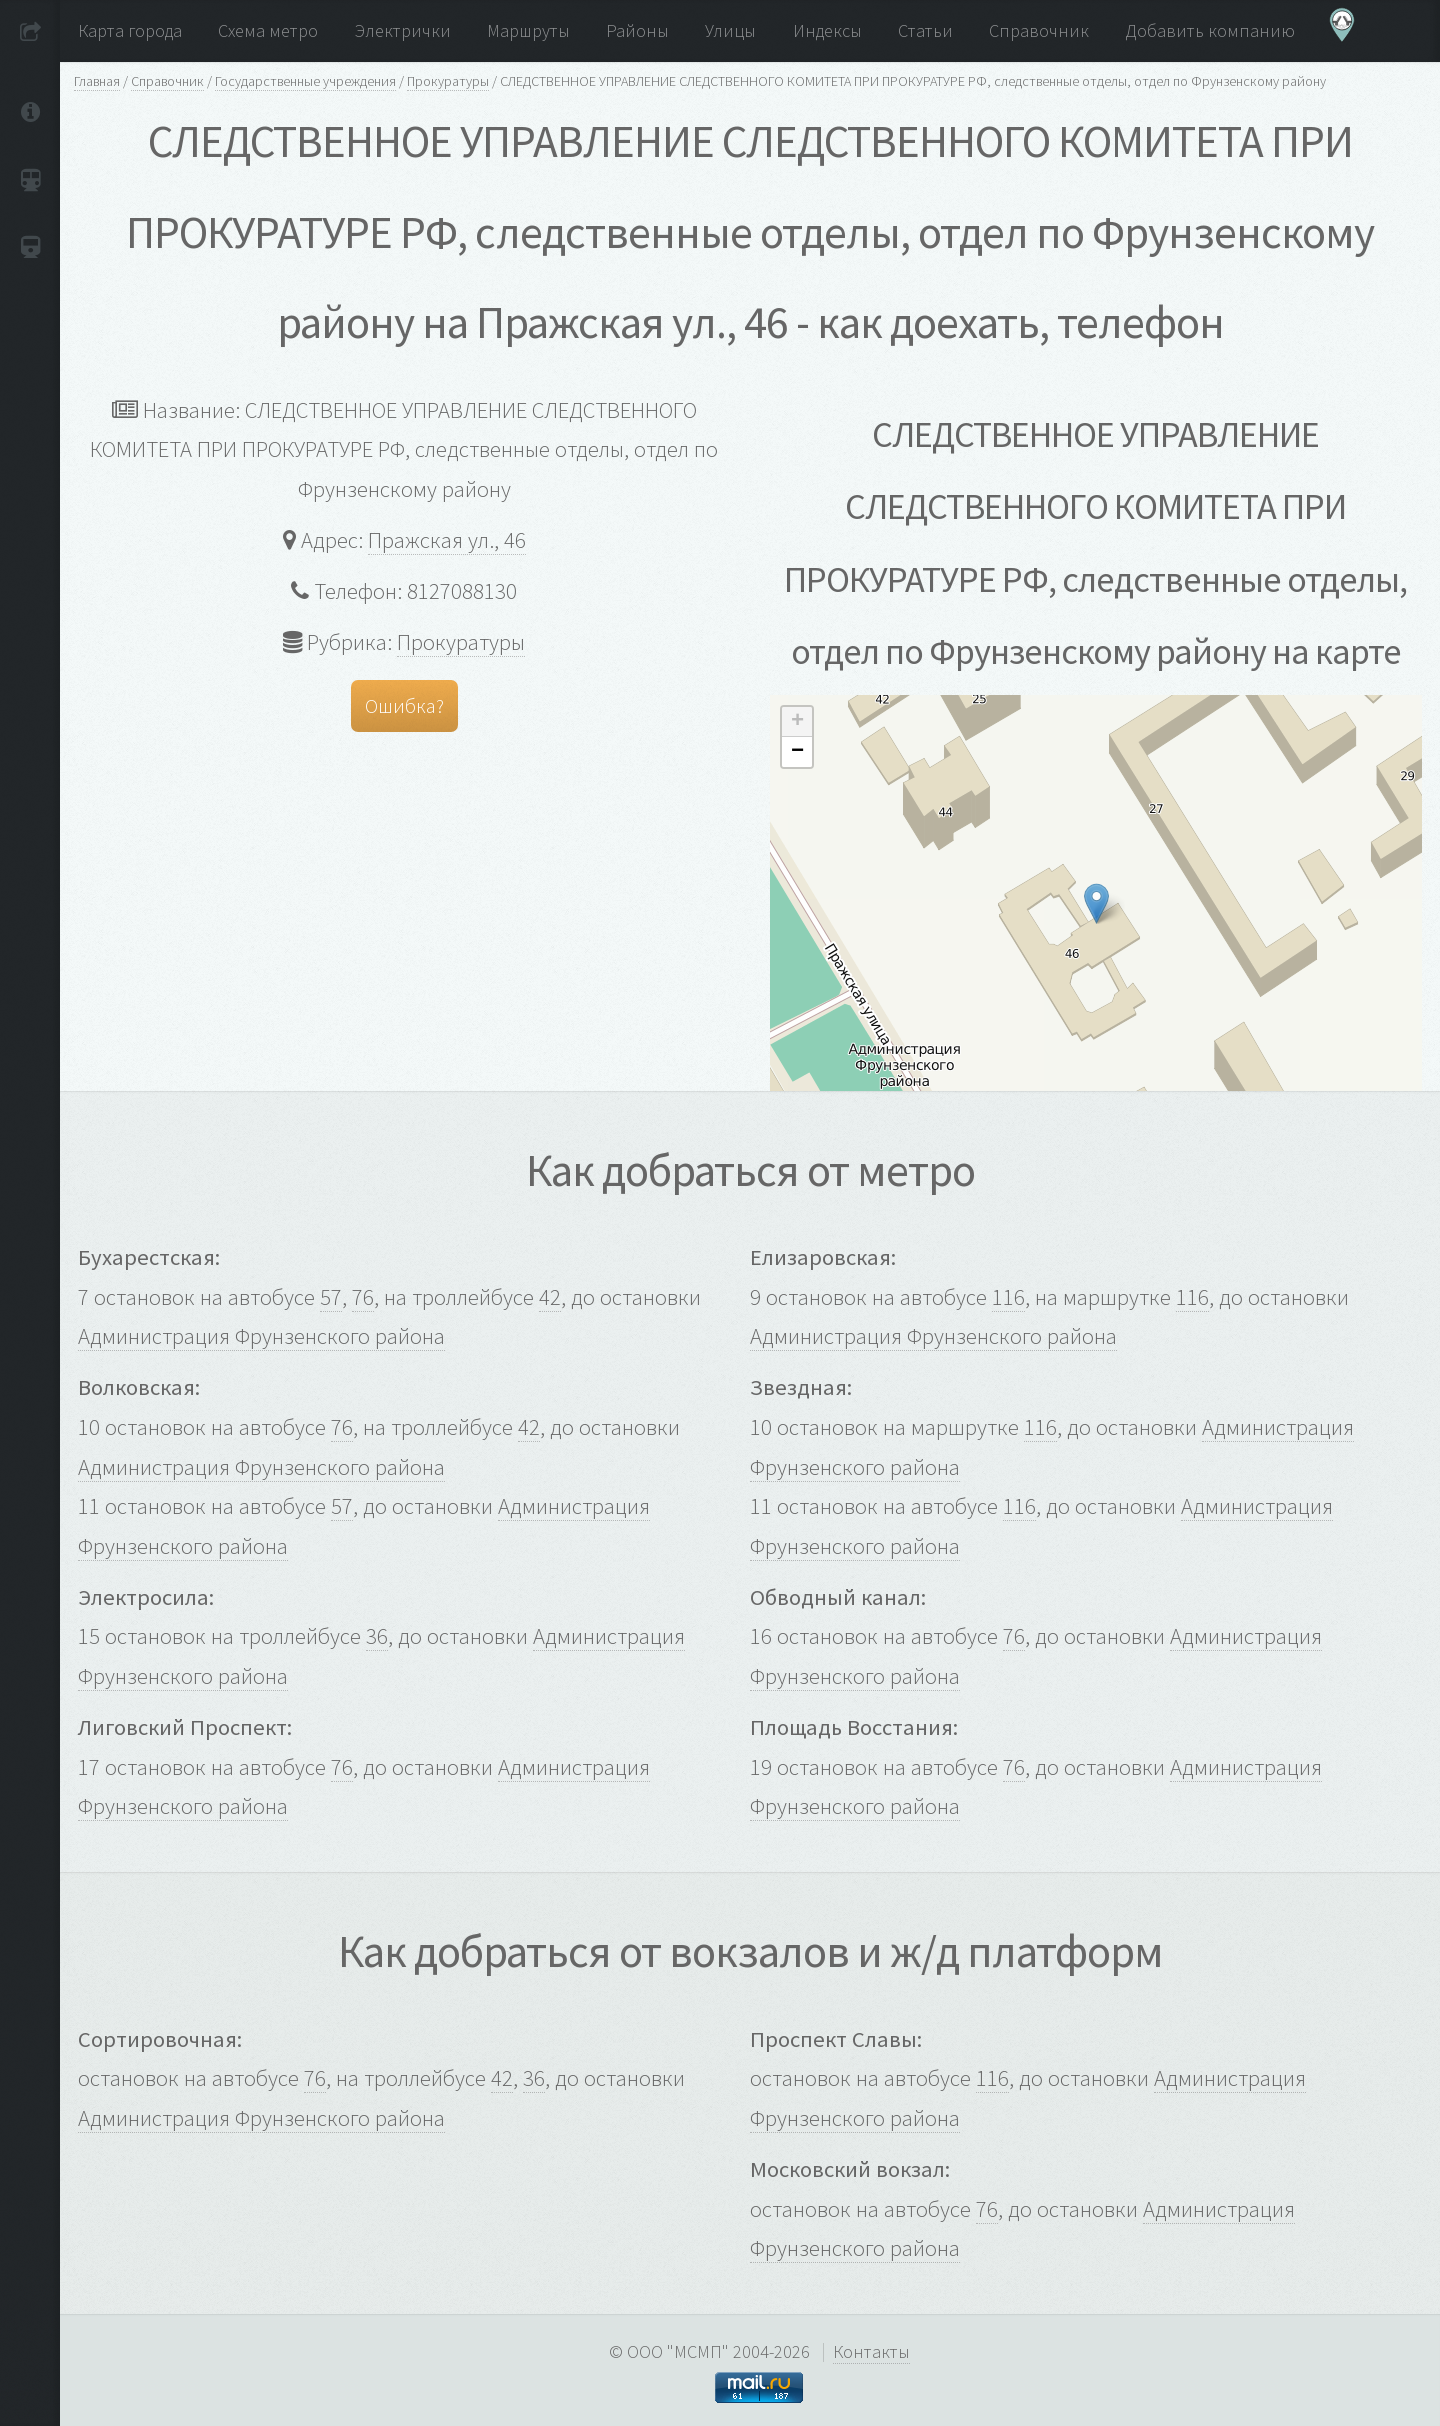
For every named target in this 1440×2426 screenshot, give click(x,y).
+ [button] (797, 722)
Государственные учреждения (305, 81)
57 (331, 1297)
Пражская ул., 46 (447, 540)
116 (1008, 1297)
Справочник (167, 81)
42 (550, 1297)
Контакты (871, 2351)
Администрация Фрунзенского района (261, 1336)
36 (377, 1636)
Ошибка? (404, 705)
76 (363, 1297)
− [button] (797, 752)
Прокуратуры (448, 81)
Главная (97, 81)
